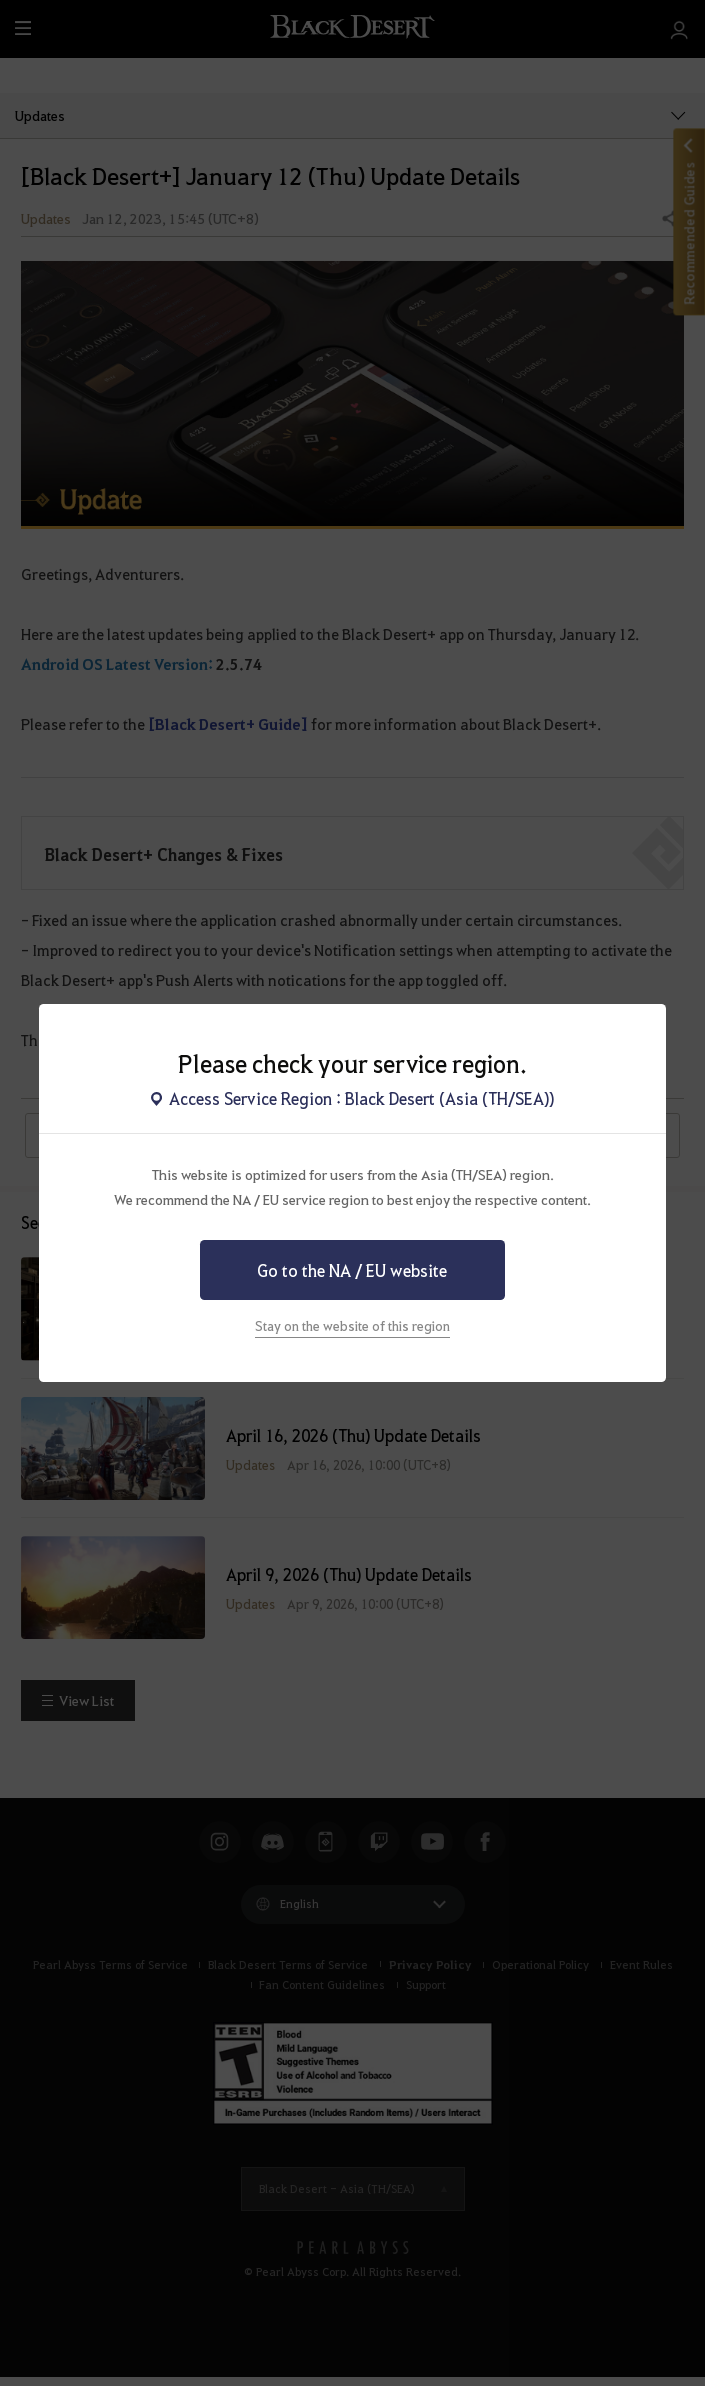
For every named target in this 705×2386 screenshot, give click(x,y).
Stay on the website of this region (352, 1325)
